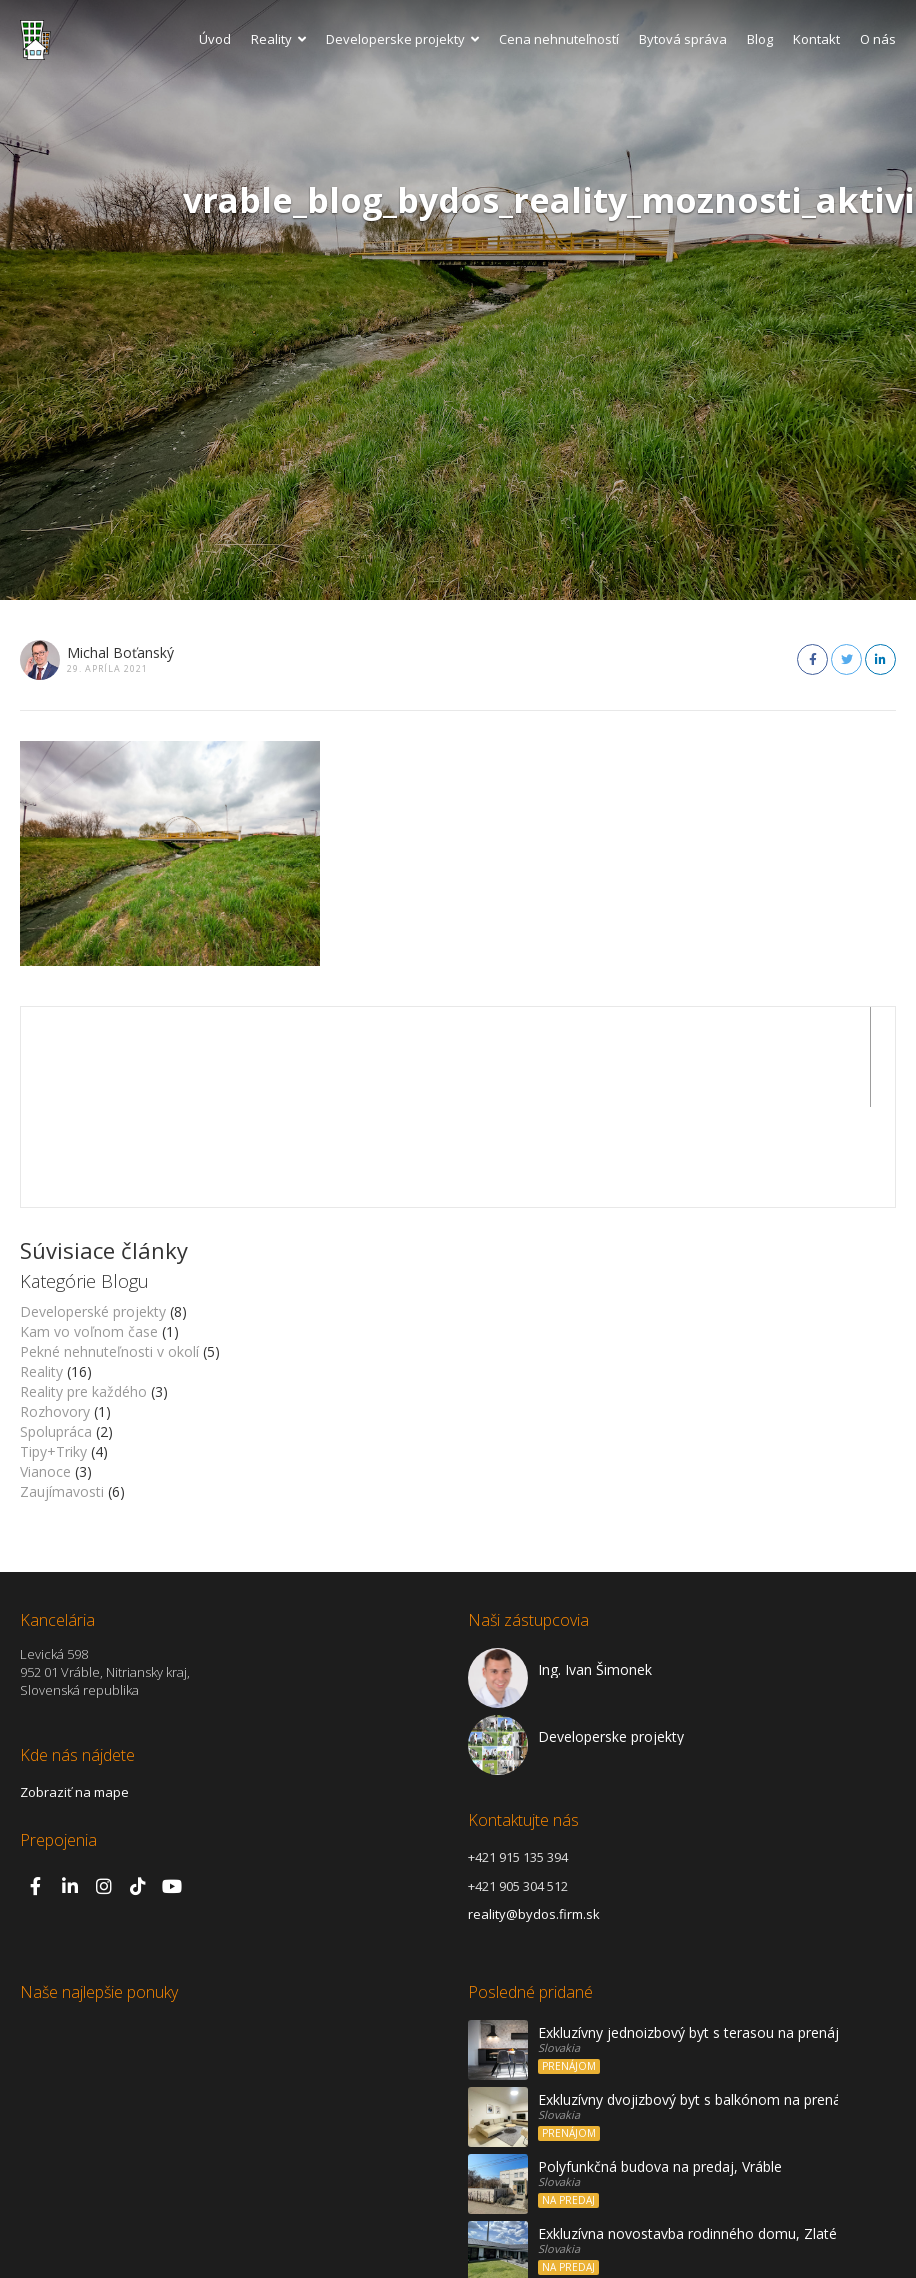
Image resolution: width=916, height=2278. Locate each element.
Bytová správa (683, 39)
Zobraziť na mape (74, 1692)
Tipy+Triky (53, 1351)
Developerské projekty (93, 1211)
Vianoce (45, 1371)
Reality (278, 39)
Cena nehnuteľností (559, 39)
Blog (760, 39)
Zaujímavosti (62, 1391)
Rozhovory (55, 1311)
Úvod (215, 39)
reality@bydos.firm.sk (534, 1814)
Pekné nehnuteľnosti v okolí (109, 1251)
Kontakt (816, 39)
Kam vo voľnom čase (89, 1231)
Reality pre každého (83, 1291)
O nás (878, 39)
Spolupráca (56, 1331)
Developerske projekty (402, 39)
